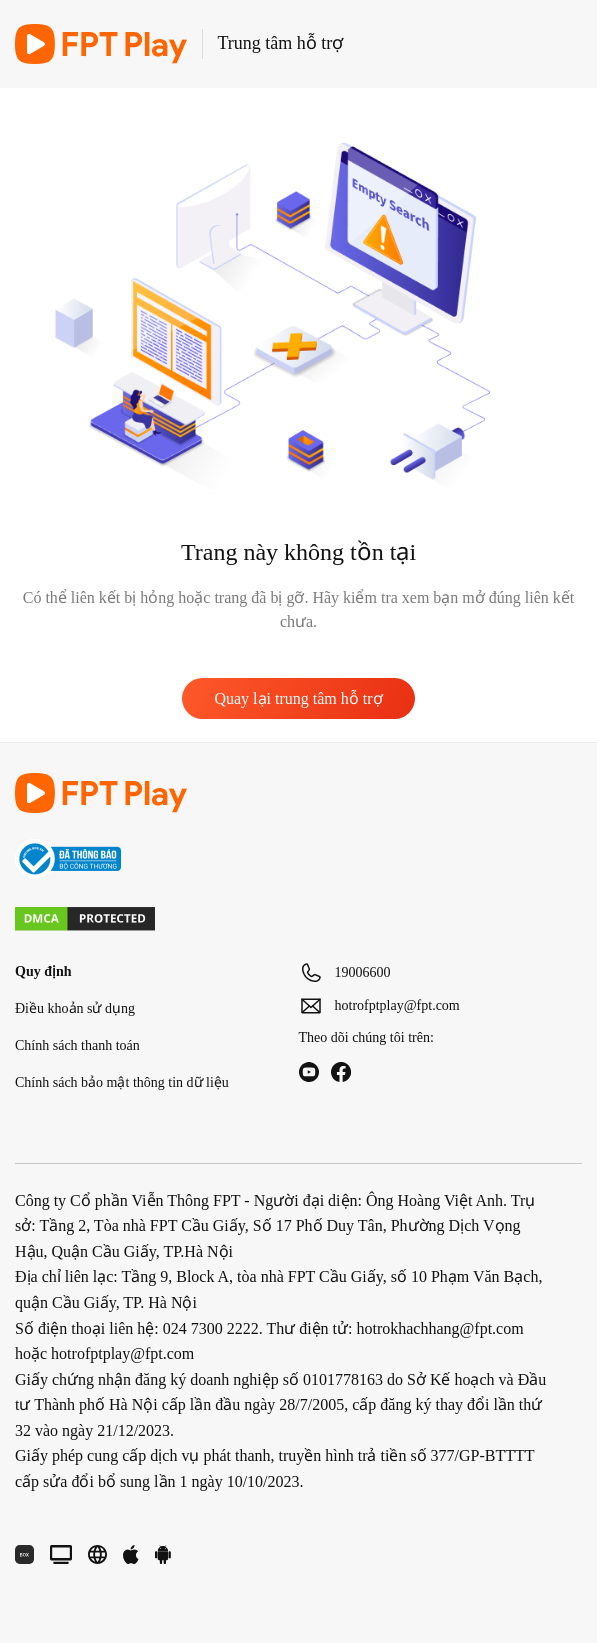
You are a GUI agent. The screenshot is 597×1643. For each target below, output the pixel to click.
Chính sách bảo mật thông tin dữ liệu (122, 1082)
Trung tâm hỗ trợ (281, 43)
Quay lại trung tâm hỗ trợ (298, 698)
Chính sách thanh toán (77, 1045)
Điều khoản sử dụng (75, 1008)
